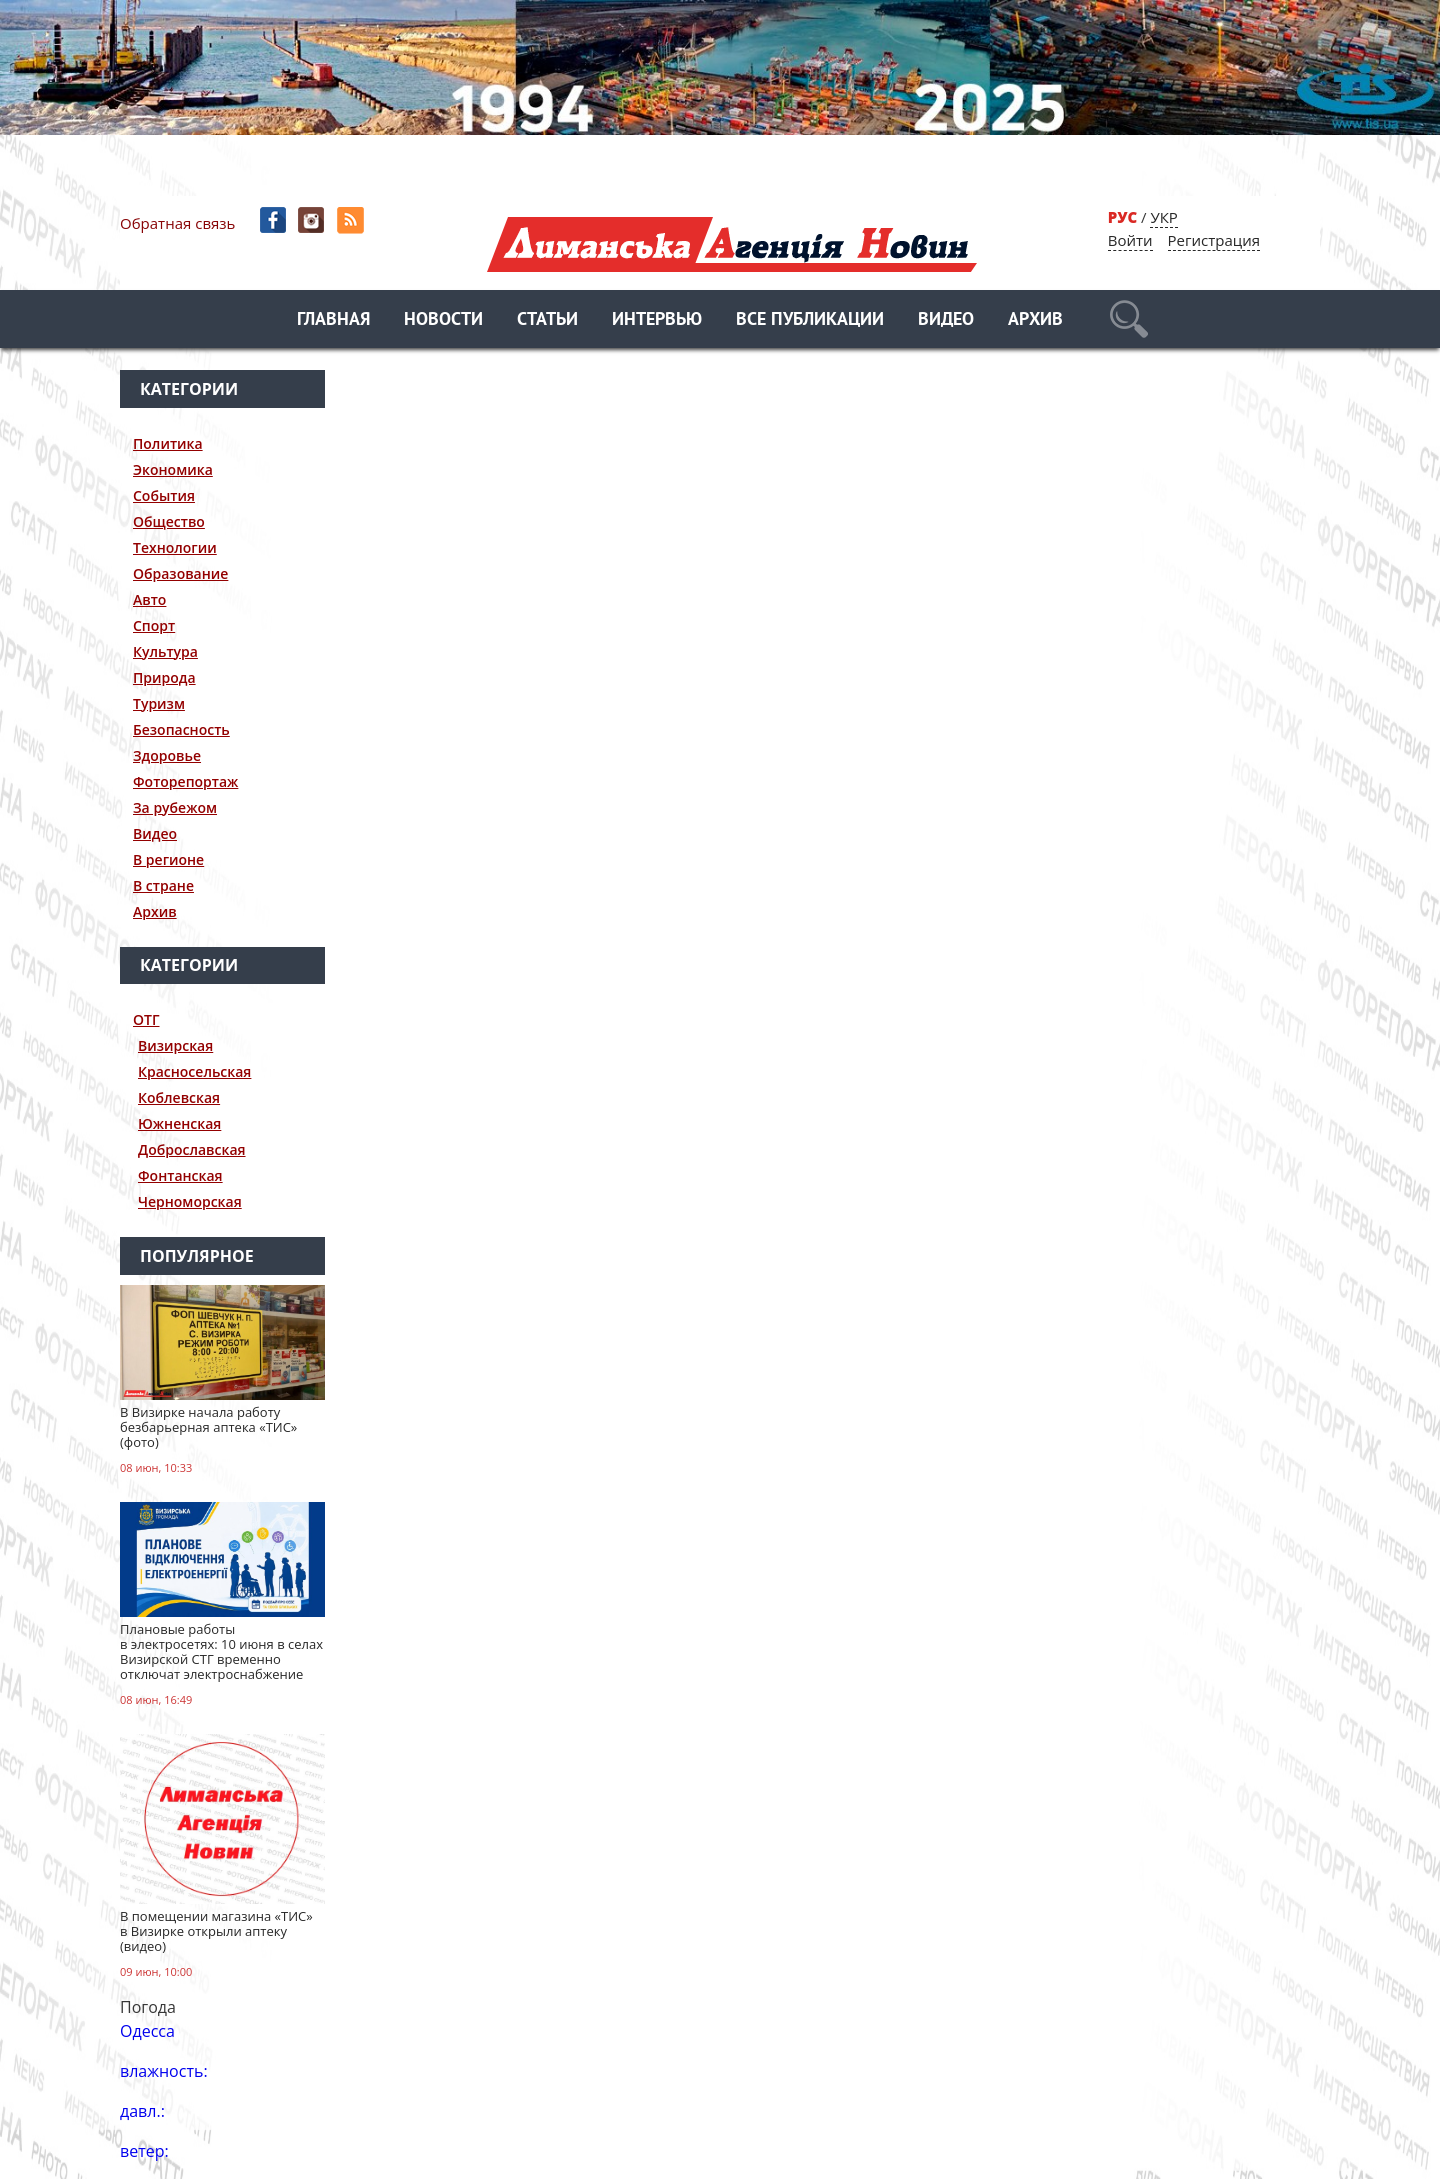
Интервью (657, 320)
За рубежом (175, 807)
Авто (149, 599)
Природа (164, 677)
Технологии (175, 547)
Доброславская (192, 1149)
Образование (180, 573)
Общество (169, 521)
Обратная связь (177, 223)
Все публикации (810, 320)
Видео (946, 320)
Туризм (159, 703)
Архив (1035, 320)
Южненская (179, 1123)
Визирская (175, 1045)
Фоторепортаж (185, 781)
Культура (165, 651)
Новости (443, 320)
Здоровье (167, 755)
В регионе (168, 859)
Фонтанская (180, 1175)
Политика (168, 443)
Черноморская (190, 1201)
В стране (163, 885)
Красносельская (194, 1071)
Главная (333, 320)
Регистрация (1214, 240)
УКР (1163, 217)
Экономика (173, 469)
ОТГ (146, 1019)
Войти (1130, 240)
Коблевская (179, 1097)
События (164, 495)
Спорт (154, 625)
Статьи (547, 320)
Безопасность (181, 729)
